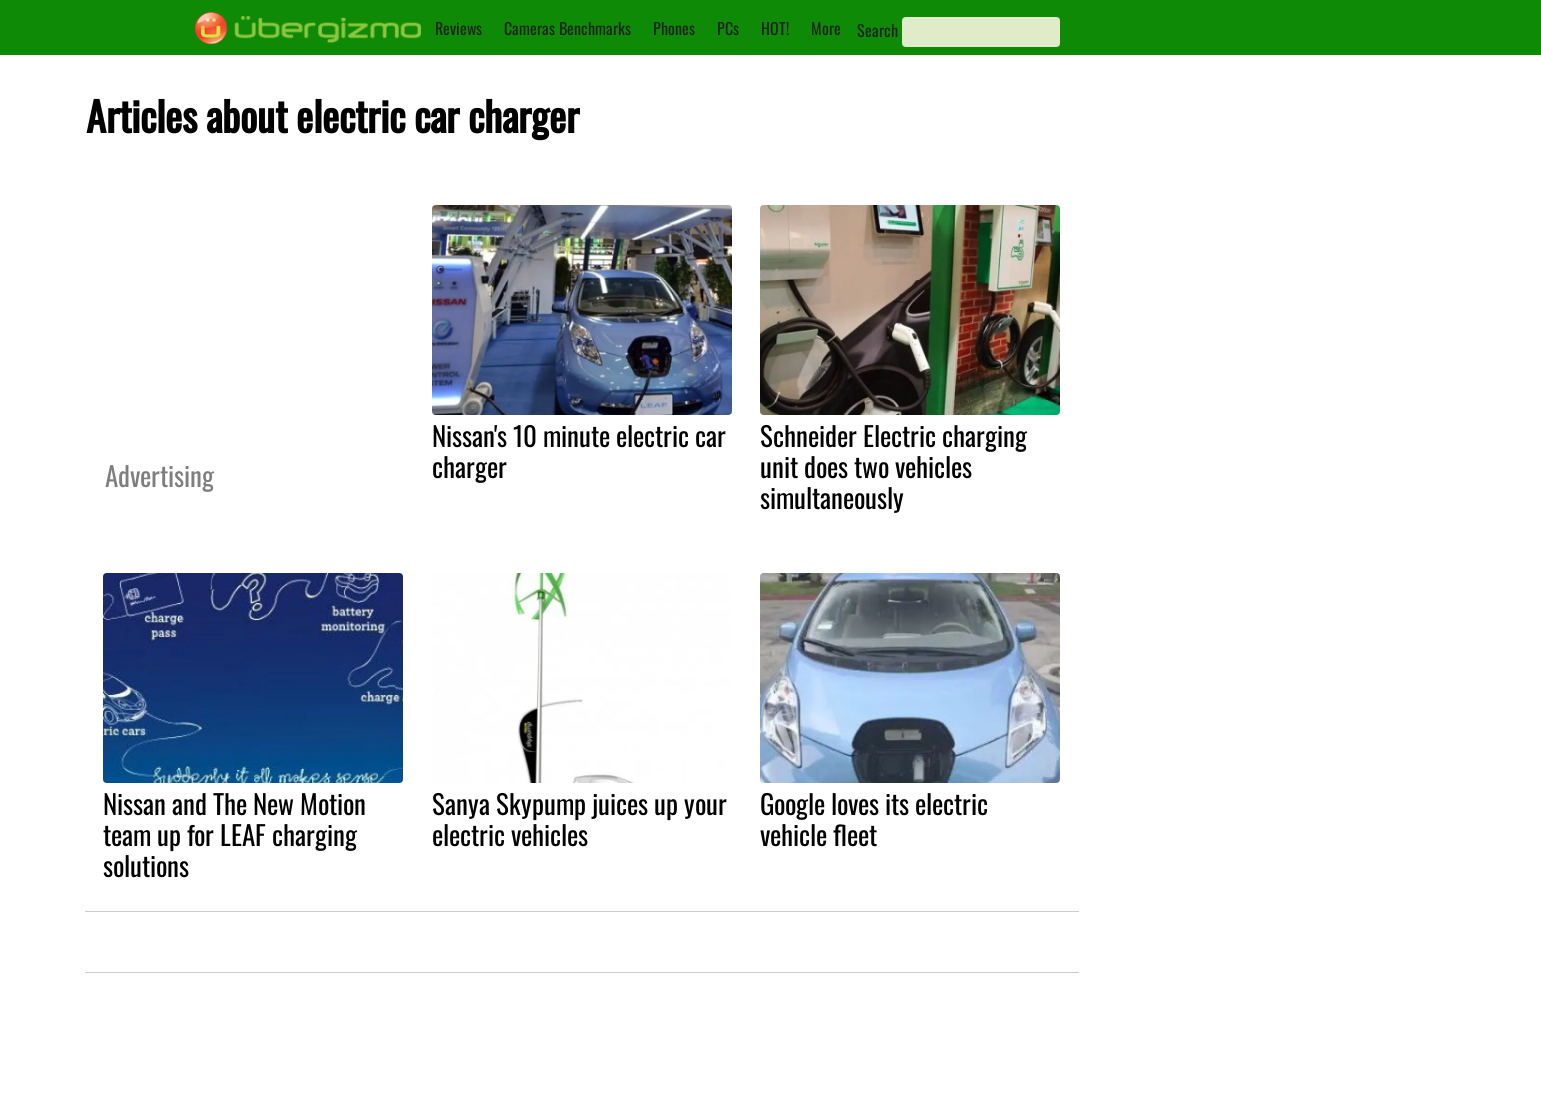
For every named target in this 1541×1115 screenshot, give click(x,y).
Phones (674, 28)
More (826, 28)
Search (877, 30)
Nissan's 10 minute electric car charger (579, 450)
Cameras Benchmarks (567, 28)
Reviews (458, 28)
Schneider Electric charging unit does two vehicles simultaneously (893, 466)
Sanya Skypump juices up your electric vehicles (579, 818)
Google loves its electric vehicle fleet (874, 818)
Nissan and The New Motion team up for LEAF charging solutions (234, 834)
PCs (728, 28)
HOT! (775, 28)
